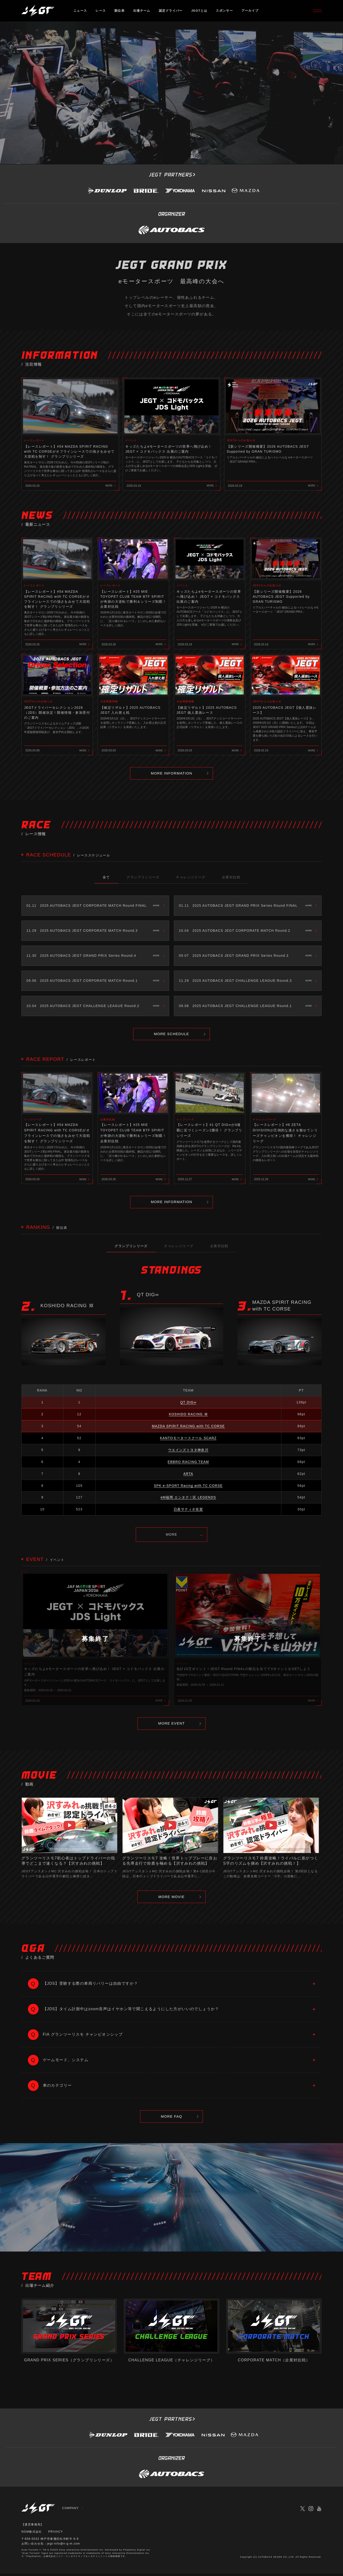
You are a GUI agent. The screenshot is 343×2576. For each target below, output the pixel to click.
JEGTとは (199, 10)
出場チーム (141, 10)
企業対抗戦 (231, 877)
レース (101, 10)
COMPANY (70, 2510)
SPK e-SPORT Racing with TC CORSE (188, 1486)
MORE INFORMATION (171, 773)
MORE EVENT (171, 1725)
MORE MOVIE (171, 1898)
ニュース (80, 10)
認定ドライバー (171, 10)
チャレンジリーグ (191, 877)
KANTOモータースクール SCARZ (188, 1439)
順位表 (119, 10)
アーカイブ (250, 10)
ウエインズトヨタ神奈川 (188, 1451)
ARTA (188, 1475)
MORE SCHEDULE (171, 1034)
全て (106, 877)
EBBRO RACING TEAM (188, 1463)
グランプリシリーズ (143, 877)
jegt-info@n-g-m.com (63, 2546)
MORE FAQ (171, 2119)
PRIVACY (55, 2534)
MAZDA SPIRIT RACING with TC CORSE (188, 1427)
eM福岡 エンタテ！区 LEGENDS (188, 1498)
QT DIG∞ (188, 1403)
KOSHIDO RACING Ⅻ (188, 1415)
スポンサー (224, 10)
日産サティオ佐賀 (188, 1510)
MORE (171, 1535)
